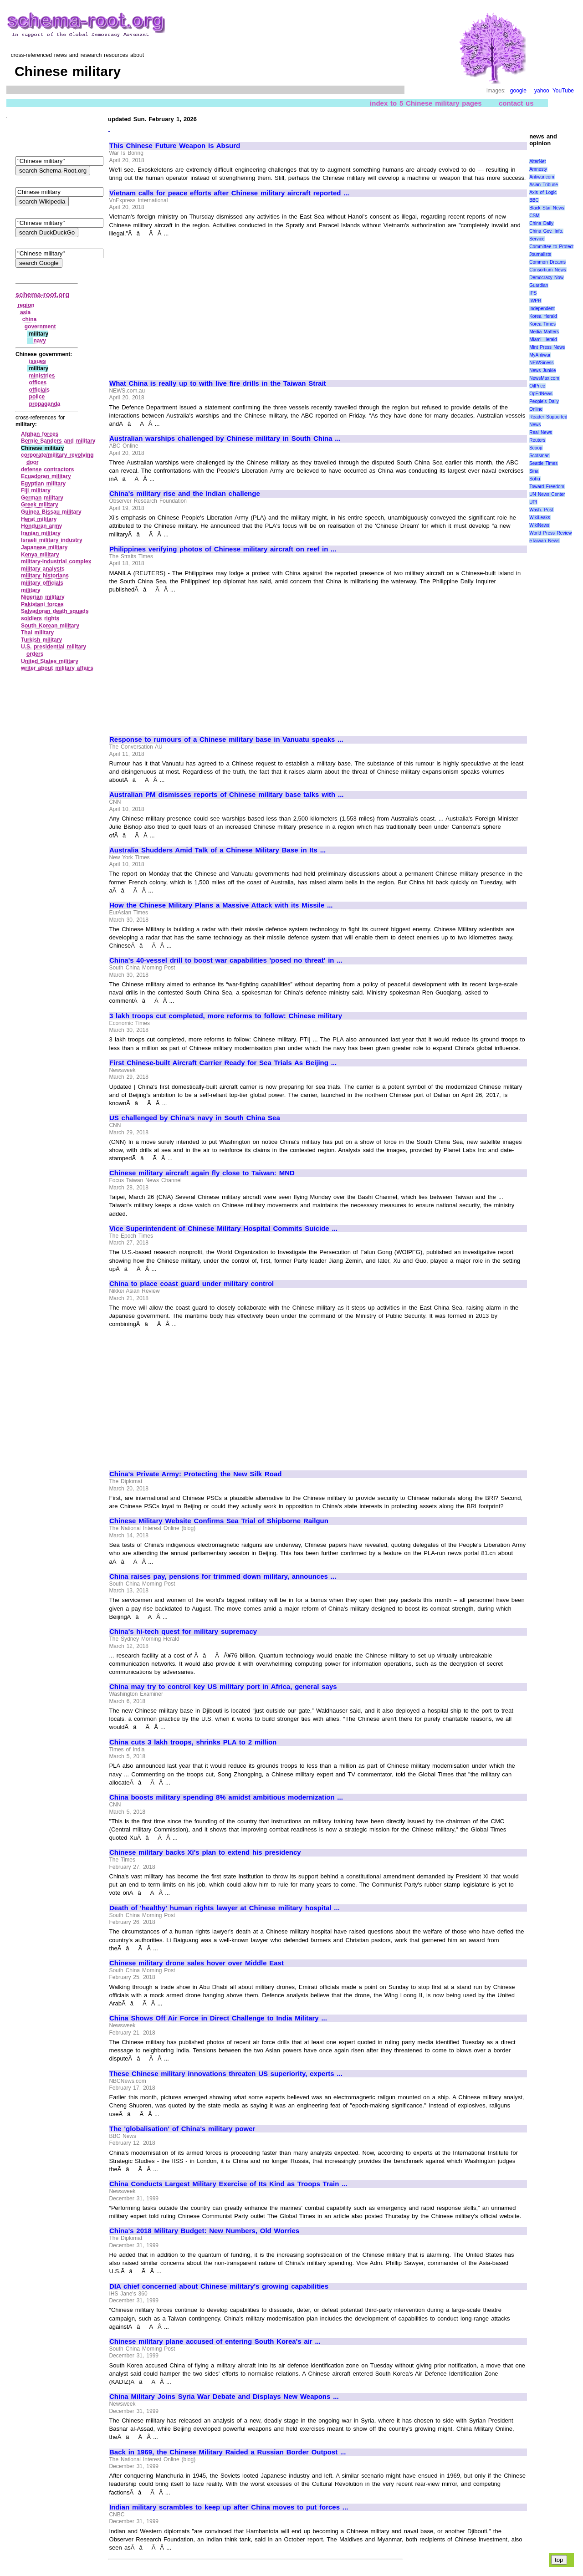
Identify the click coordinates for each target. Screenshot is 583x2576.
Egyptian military (43, 483)
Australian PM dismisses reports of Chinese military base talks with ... (226, 794)
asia (25, 312)
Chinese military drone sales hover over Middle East (196, 1963)
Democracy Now (546, 277)
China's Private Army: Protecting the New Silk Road (195, 1474)
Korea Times (542, 323)
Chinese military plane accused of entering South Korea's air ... (215, 2341)
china (29, 319)
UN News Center (547, 494)
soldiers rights (40, 618)
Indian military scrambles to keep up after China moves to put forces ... (228, 2507)
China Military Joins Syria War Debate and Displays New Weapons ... (224, 2396)
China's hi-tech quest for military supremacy (183, 1631)
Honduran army (41, 526)
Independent (542, 308)
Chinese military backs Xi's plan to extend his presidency (205, 1852)
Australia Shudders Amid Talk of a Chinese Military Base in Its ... (217, 850)
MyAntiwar (540, 354)
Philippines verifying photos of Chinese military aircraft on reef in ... (223, 549)
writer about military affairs (57, 668)
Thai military (37, 632)
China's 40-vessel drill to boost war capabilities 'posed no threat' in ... (226, 960)
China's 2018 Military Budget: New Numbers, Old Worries (204, 2230)
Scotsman (539, 455)
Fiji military (36, 490)
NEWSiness (541, 362)
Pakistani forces (42, 604)
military (31, 590)
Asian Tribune (543, 184)
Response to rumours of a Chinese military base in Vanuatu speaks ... (226, 739)
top (559, 2559)
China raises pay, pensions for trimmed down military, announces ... (222, 1576)
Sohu (534, 478)
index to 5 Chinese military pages (426, 103)
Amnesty (538, 169)
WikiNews (539, 525)
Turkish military (41, 640)
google (518, 90)
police (37, 396)
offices (38, 382)
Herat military (38, 519)
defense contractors (47, 469)
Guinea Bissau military (51, 512)
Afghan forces (39, 434)
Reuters (537, 440)
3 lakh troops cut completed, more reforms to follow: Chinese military (225, 1016)
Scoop (535, 447)
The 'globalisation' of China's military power (182, 2128)
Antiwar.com (541, 176)
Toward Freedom (546, 486)
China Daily (541, 223)
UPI (533, 502)
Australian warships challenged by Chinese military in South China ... (225, 438)
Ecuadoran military (46, 476)
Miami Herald (543, 339)
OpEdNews (540, 393)
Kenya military (40, 554)
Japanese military (44, 547)
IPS (533, 293)
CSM (534, 215)
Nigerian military (43, 597)
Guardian (538, 285)
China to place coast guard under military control (191, 1283)
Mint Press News (547, 347)
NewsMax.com (544, 378)
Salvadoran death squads (55, 611)
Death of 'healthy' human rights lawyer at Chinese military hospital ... (224, 1908)
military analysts (43, 569)
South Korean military (50, 625)
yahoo (541, 90)
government (40, 326)
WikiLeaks (539, 517)
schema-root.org (42, 294)
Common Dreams (547, 262)
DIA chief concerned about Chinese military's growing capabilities (218, 2286)
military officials (42, 583)
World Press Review (550, 533)
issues (37, 361)
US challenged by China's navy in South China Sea (194, 1118)
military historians (45, 575)
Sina (533, 471)
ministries (42, 375)
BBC (534, 200)
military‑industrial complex (56, 561)
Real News (540, 432)
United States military (49, 661)
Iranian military (41, 533)
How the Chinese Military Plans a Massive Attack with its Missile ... (221, 905)
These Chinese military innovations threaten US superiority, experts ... (226, 2073)
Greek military (39, 504)
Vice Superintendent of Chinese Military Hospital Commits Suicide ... (223, 1228)
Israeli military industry (51, 540)
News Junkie (542, 370)
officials (39, 390)
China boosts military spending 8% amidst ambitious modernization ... (226, 1797)
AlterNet (537, 161)
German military (42, 498)
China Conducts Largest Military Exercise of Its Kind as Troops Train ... (228, 2184)
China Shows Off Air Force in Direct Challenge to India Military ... (218, 2018)
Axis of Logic (543, 192)
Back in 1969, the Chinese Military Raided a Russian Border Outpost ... (227, 2452)
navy (39, 340)
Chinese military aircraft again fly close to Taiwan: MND (202, 1173)
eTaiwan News (544, 540)
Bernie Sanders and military (58, 441)
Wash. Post (541, 509)
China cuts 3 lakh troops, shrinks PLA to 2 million (192, 1742)
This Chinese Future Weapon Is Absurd (174, 145)
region (26, 305)
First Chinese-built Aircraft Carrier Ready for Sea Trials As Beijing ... (223, 1062)
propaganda (45, 404)
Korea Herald (543, 316)
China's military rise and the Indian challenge (184, 493)
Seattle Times (543, 463)
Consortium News (547, 269)
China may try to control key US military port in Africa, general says (223, 1686)
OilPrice (537, 385)
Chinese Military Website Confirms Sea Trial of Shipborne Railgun (218, 1521)
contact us (516, 103)
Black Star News (546, 207)
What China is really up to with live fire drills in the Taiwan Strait (217, 383)
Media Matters (544, 331)
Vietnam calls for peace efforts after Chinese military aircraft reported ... (229, 193)
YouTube (563, 90)
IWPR (535, 300)
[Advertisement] (185, 304)
